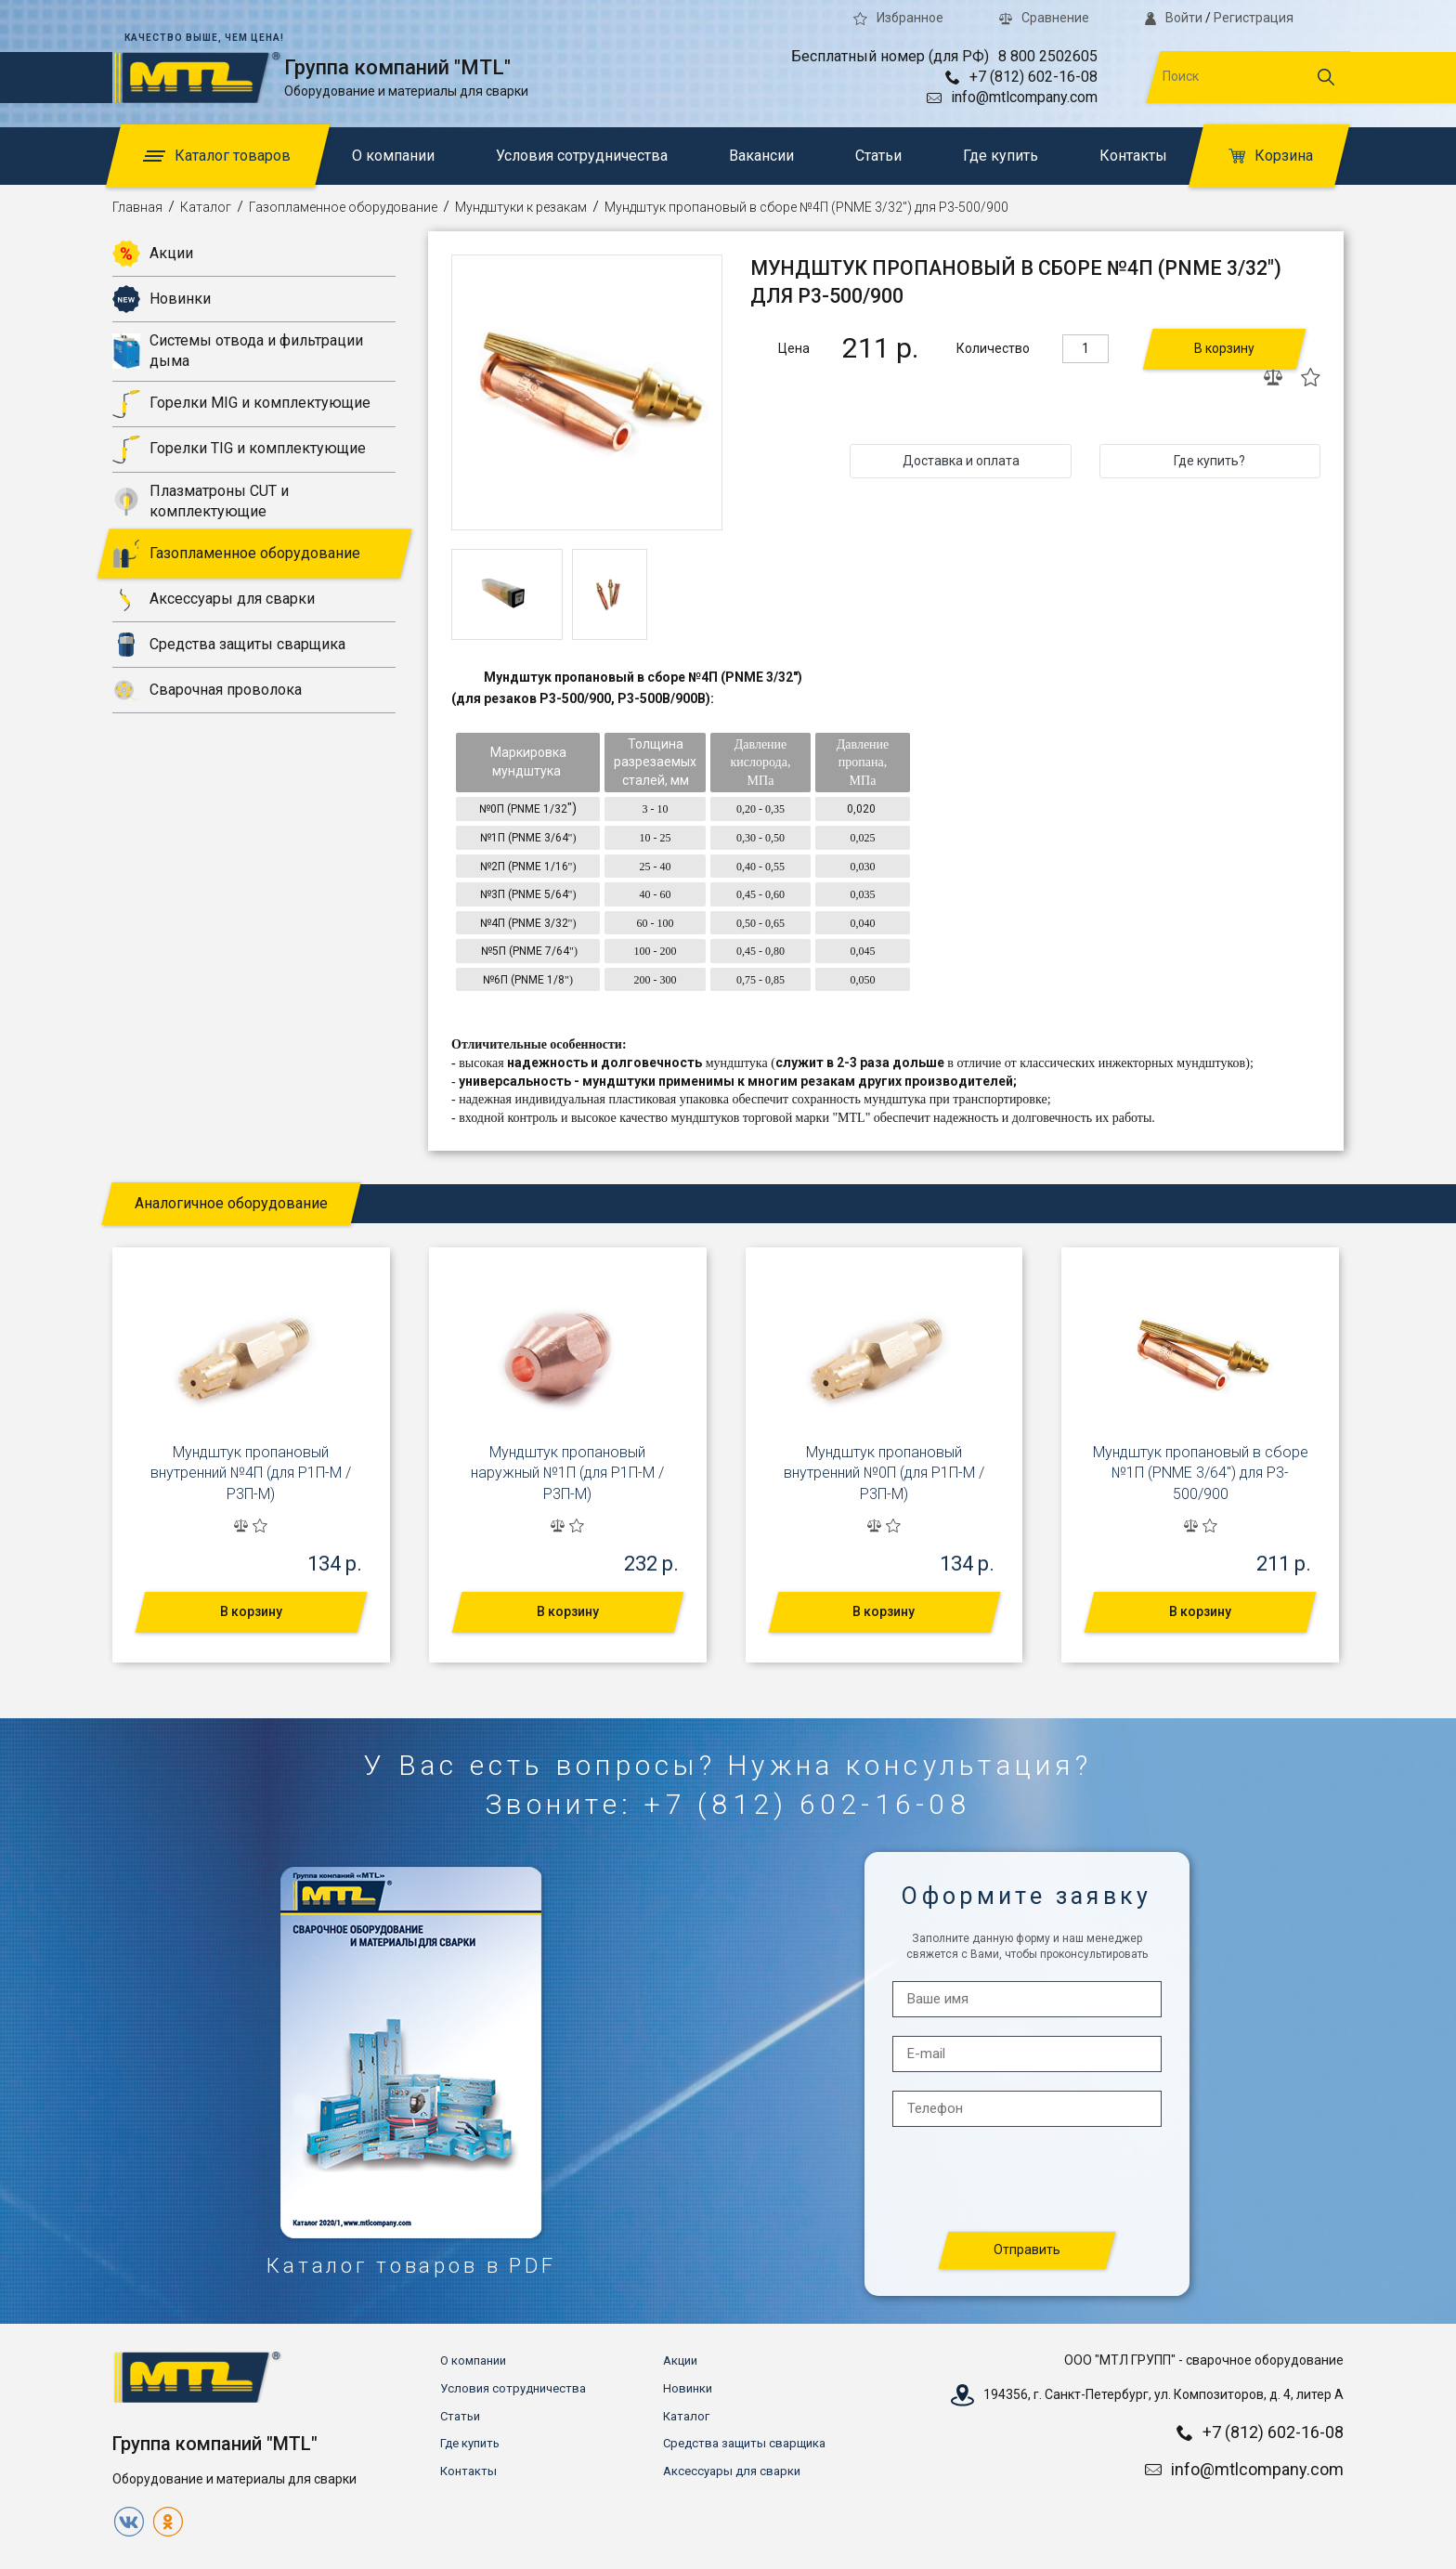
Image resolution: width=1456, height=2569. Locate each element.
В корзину (1224, 348)
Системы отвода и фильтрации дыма (237, 351)
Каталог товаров (217, 155)
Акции (152, 253)
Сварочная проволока (207, 690)
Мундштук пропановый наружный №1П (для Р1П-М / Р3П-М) (567, 1473)
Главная (137, 207)
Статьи (878, 155)
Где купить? (1209, 460)
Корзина (1270, 155)
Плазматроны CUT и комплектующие (200, 501)
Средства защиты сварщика (228, 645)
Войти (1173, 17)
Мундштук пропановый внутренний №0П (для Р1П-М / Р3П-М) (884, 1473)
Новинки (161, 299)
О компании (393, 155)
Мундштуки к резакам (521, 207)
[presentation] (1028, 2180)
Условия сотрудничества (582, 155)
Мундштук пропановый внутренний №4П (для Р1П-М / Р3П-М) (250, 1473)
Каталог (205, 207)
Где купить (1000, 155)
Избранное (898, 17)
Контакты (1133, 155)
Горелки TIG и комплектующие (239, 449)
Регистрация (1254, 17)
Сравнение (1044, 17)
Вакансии (761, 155)
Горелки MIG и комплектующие (241, 404)
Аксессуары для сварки (213, 599)
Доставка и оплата (961, 460)
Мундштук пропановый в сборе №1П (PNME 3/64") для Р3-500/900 (1200, 1473)
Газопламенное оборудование (343, 207)
